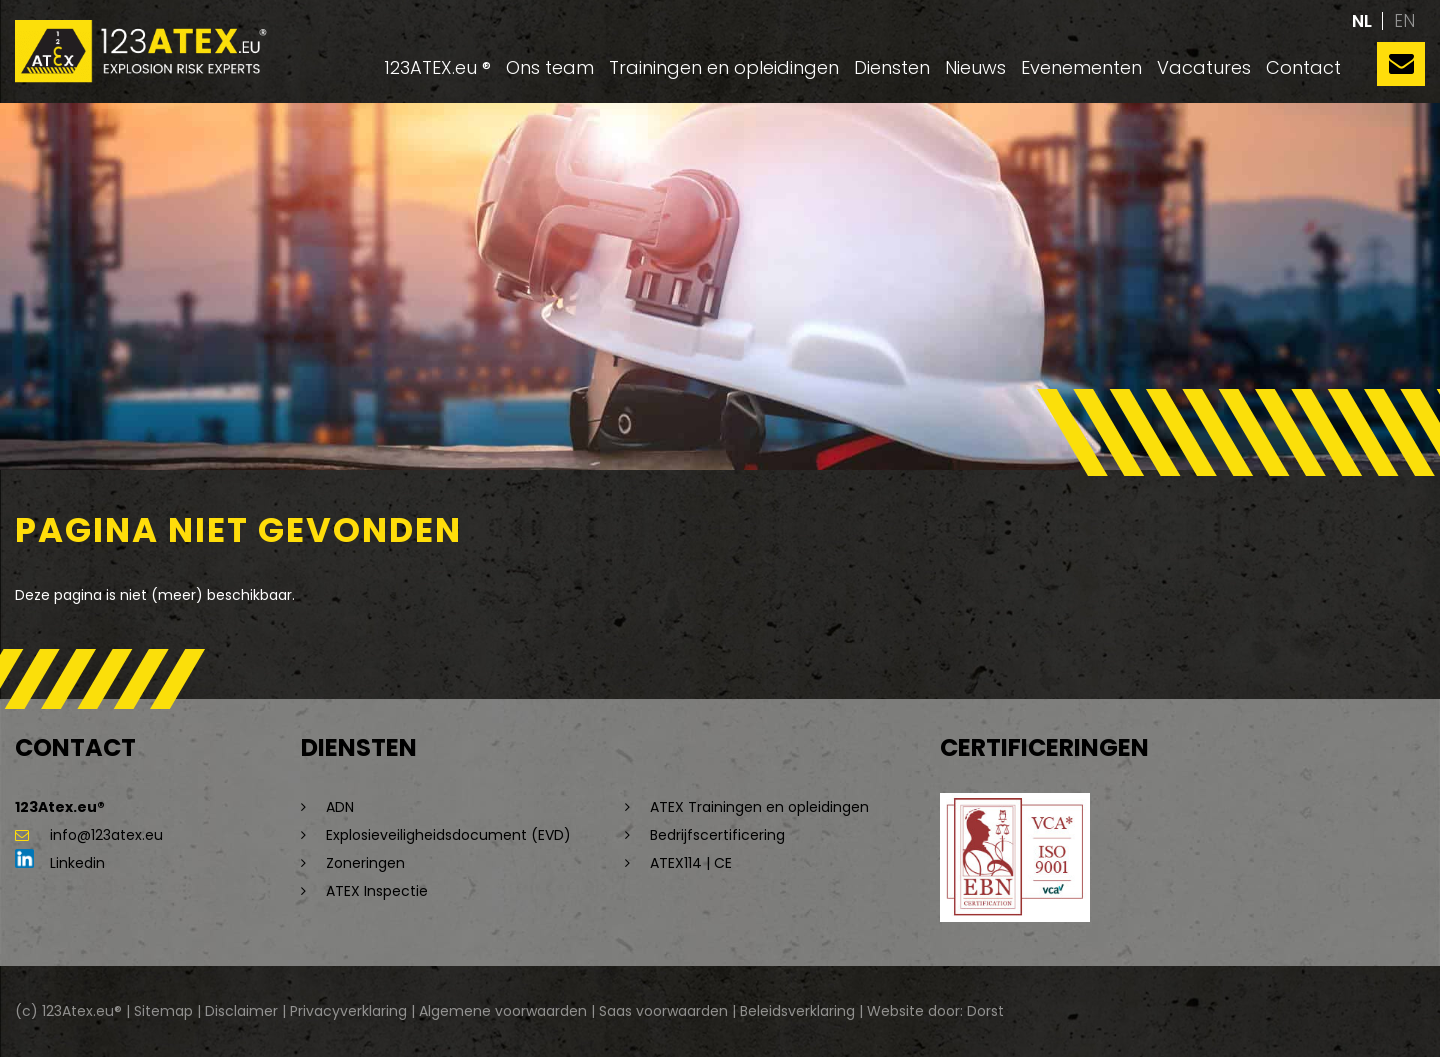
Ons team (550, 67)
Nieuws (975, 67)
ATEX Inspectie (377, 891)
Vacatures (1204, 67)
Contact (1303, 67)
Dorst (985, 1011)
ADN (340, 807)
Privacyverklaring (348, 1011)
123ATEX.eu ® (437, 67)
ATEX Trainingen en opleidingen (759, 807)
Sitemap (163, 1011)
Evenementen (1081, 67)
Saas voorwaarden (663, 1011)
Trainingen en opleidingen (724, 67)
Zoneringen (365, 863)
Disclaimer (241, 1011)
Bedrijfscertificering (717, 835)
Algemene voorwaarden (503, 1011)
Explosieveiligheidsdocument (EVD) (448, 835)
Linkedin (60, 863)
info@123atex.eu (89, 835)
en (1404, 21)
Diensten (892, 67)
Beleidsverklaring (797, 1011)
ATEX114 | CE (691, 863)
